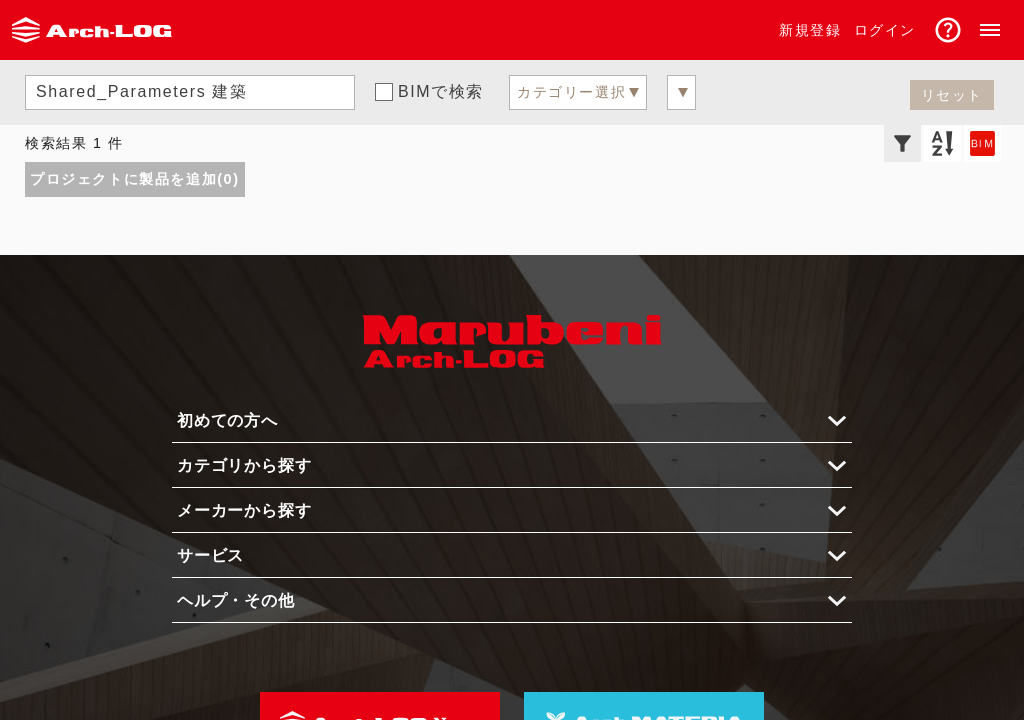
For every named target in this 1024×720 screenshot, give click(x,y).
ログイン (885, 30)
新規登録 (810, 30)
